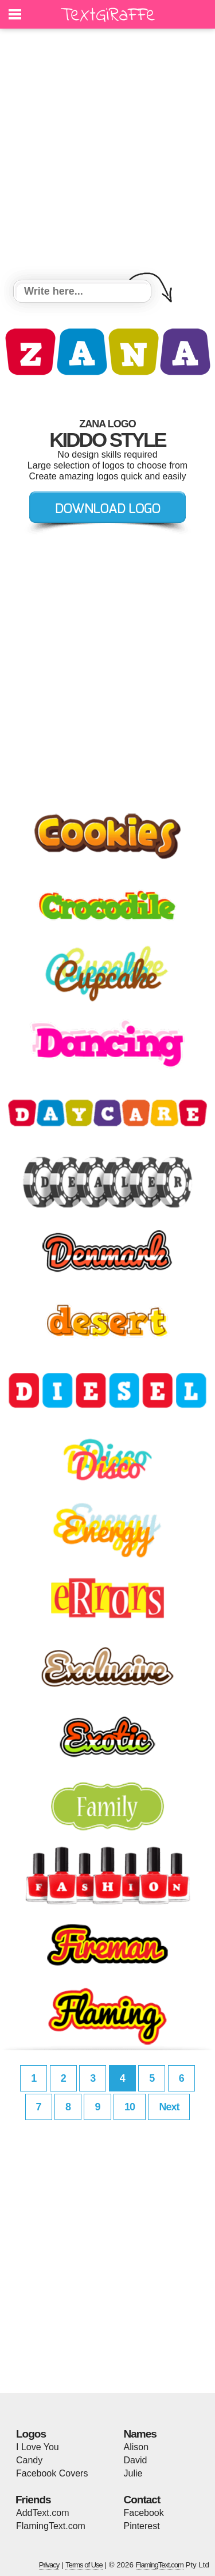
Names (140, 2434)
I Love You (37, 2447)
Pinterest (142, 2526)
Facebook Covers (52, 2473)
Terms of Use (84, 2565)
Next (169, 2107)
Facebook (144, 2513)
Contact (142, 2500)
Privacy (49, 2565)
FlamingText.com (50, 2526)
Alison (136, 2447)
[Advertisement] (107, 156)
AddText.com (42, 2513)
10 (129, 2107)
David (135, 2460)
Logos (31, 2434)
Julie (133, 2473)
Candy (29, 2460)
